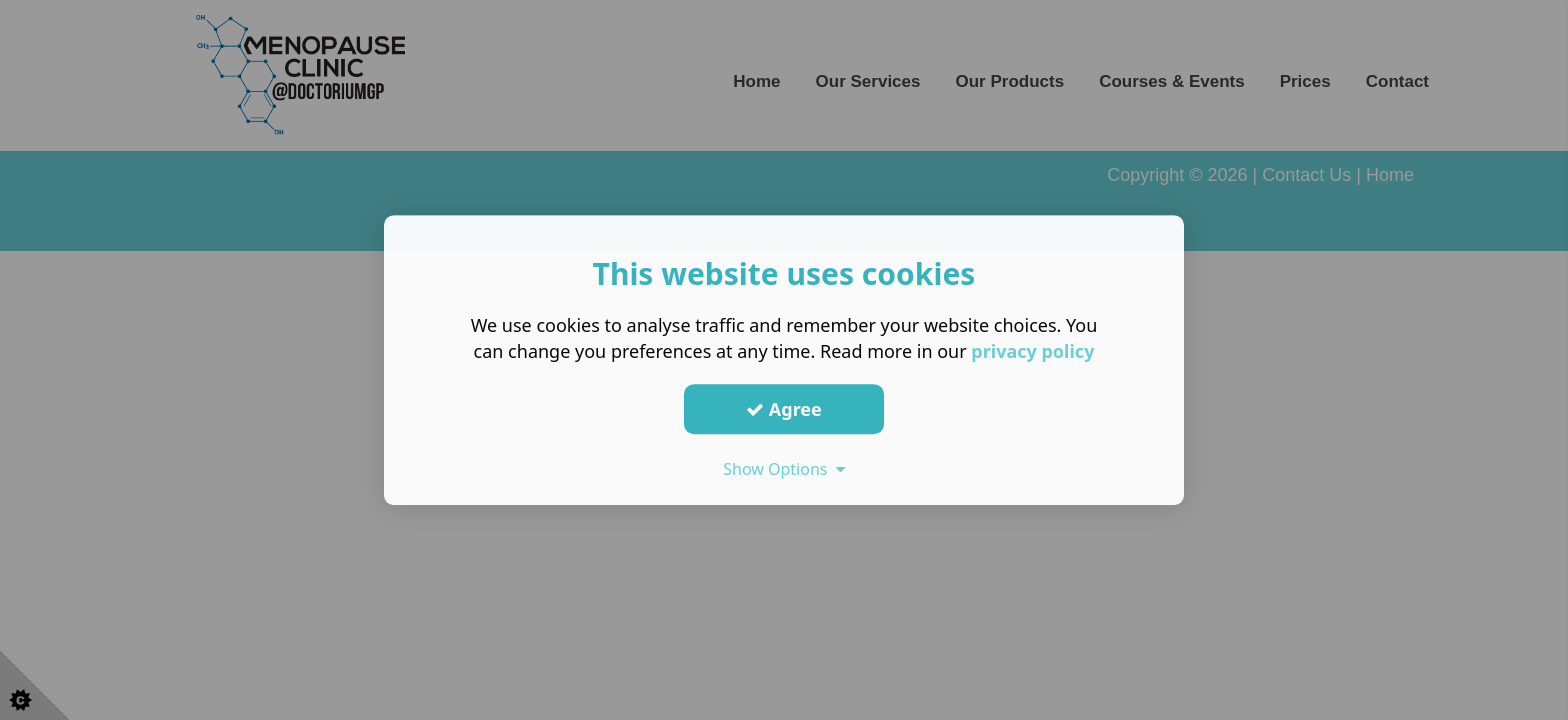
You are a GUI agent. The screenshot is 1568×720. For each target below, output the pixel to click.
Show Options (784, 469)
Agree (784, 409)
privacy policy (1032, 351)
